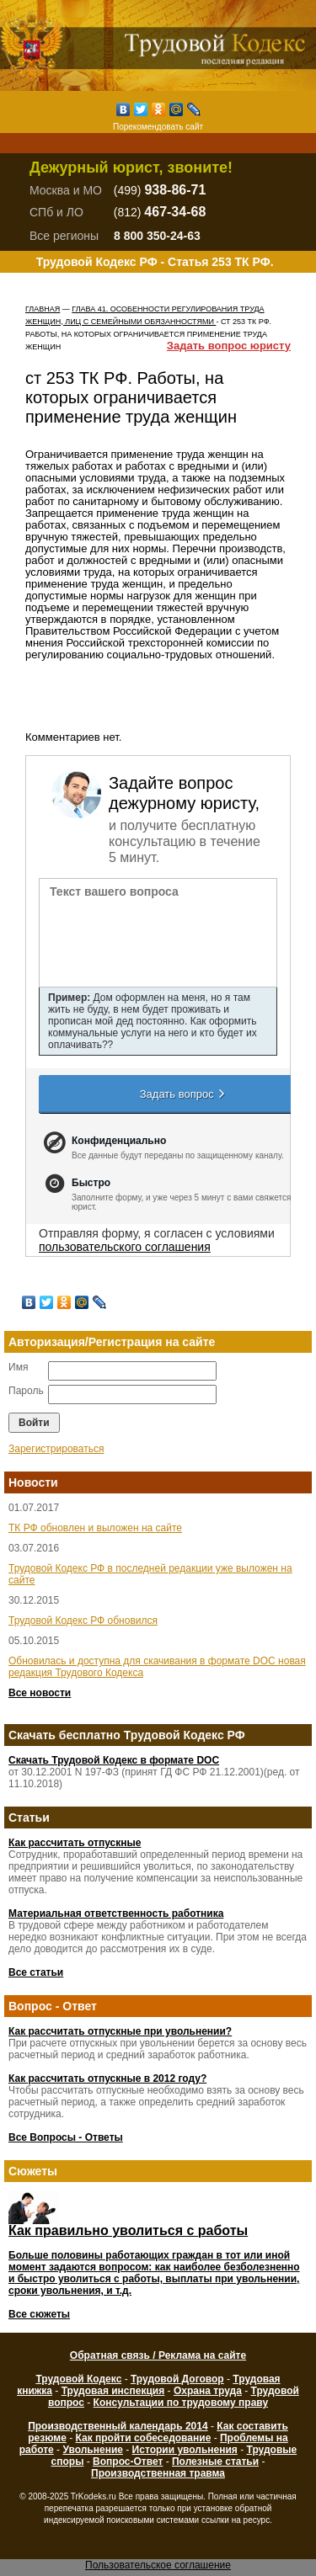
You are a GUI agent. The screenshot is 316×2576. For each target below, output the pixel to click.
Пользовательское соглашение (158, 2565)
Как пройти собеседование (144, 2438)
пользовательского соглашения (125, 1246)
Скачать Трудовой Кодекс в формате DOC (113, 1760)
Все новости (39, 1693)
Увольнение (92, 2450)
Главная (42, 309)
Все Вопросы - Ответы (65, 2137)
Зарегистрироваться (56, 1449)
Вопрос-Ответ (128, 2461)
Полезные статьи (215, 2461)
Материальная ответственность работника (115, 1913)
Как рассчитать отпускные (74, 1843)
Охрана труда (208, 2391)
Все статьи (35, 1972)
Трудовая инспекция (113, 2391)
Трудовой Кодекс (78, 2379)
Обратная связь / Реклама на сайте (158, 2355)
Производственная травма (158, 2473)
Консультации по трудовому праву (181, 2402)
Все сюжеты (39, 2314)
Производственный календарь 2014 (117, 2426)
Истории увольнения (185, 2450)
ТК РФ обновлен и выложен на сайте (95, 1528)
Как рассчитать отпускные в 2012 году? (107, 2078)
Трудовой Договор (177, 2379)
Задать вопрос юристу (229, 346)
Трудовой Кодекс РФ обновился (83, 1620)
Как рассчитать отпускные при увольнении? (120, 2031)
